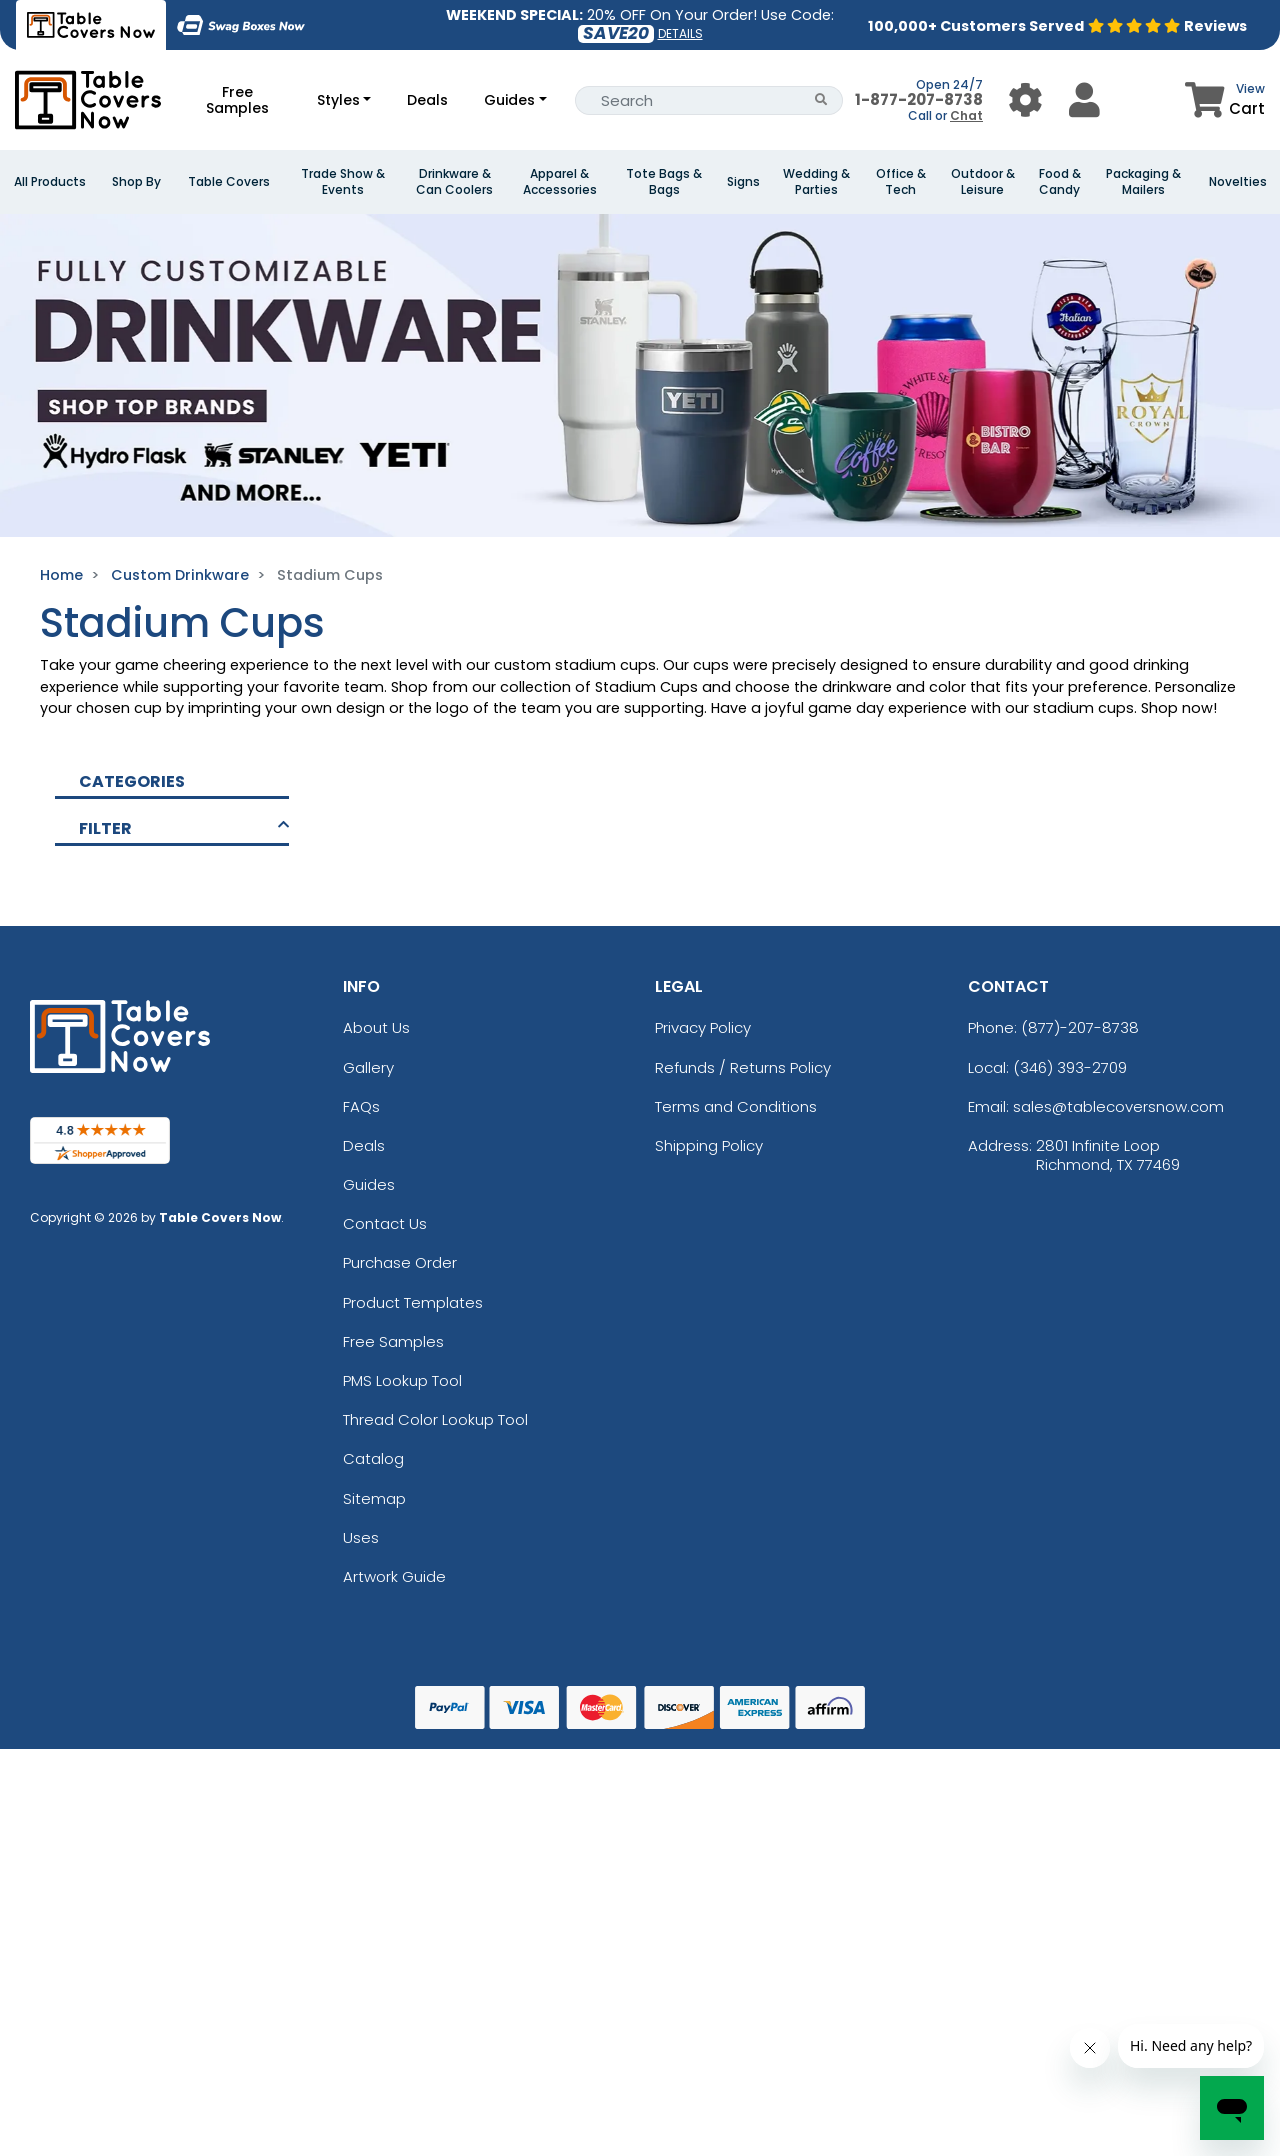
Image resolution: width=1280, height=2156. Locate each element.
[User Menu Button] (1025, 99)
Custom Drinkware (180, 575)
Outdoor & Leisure (983, 182)
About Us (376, 1027)
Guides (509, 100)
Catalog (373, 1458)
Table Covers (229, 182)
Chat (966, 115)
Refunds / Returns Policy (743, 1067)
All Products (50, 182)
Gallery (368, 1067)
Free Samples (237, 100)
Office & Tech (901, 182)
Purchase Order (400, 1262)
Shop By (136, 182)
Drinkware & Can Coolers (454, 182)
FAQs (361, 1106)
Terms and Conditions (736, 1106)
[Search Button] (821, 100)
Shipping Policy (709, 1145)
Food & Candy (1060, 182)
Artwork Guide (394, 1576)
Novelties (1238, 182)
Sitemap (374, 1498)
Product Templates (413, 1302)
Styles (338, 100)
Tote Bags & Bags (664, 182)
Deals (427, 100)
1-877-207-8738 (919, 99)
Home (61, 575)
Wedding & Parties (816, 182)
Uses (361, 1537)
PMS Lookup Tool (402, 1380)
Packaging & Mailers (1143, 182)
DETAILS (680, 33)
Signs (743, 182)
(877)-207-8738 (1080, 1027)
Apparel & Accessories (560, 182)
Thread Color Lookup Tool (435, 1419)
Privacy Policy (703, 1027)
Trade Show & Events (343, 182)
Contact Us (385, 1223)
